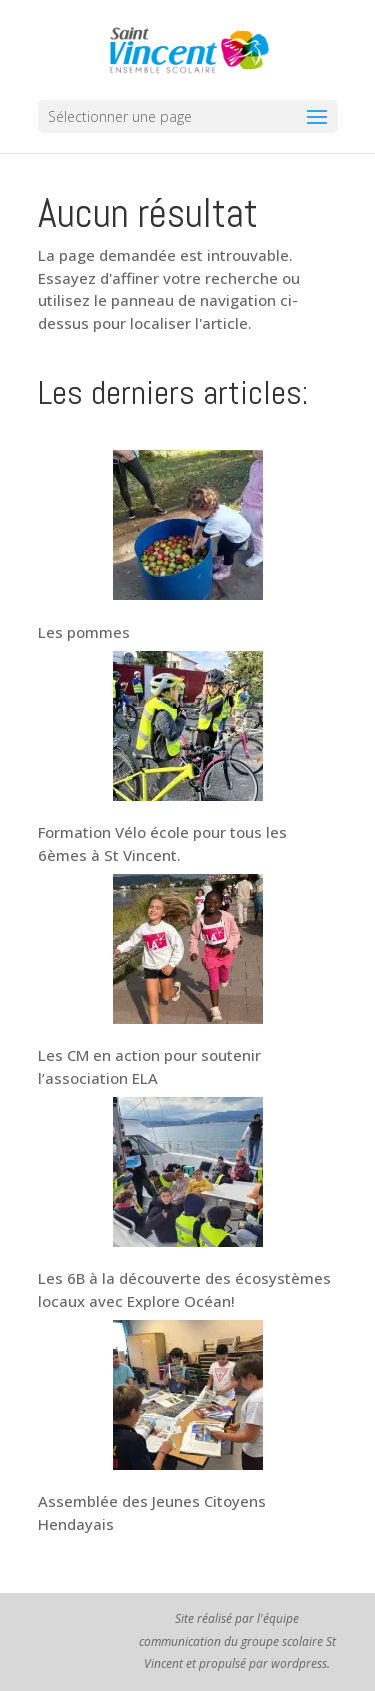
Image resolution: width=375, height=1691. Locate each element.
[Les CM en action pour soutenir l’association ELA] (188, 952)
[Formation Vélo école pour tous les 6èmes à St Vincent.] (188, 729)
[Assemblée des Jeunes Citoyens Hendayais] (188, 1398)
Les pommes (84, 632)
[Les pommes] (188, 528)
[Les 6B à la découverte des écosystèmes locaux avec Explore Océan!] (188, 1175)
